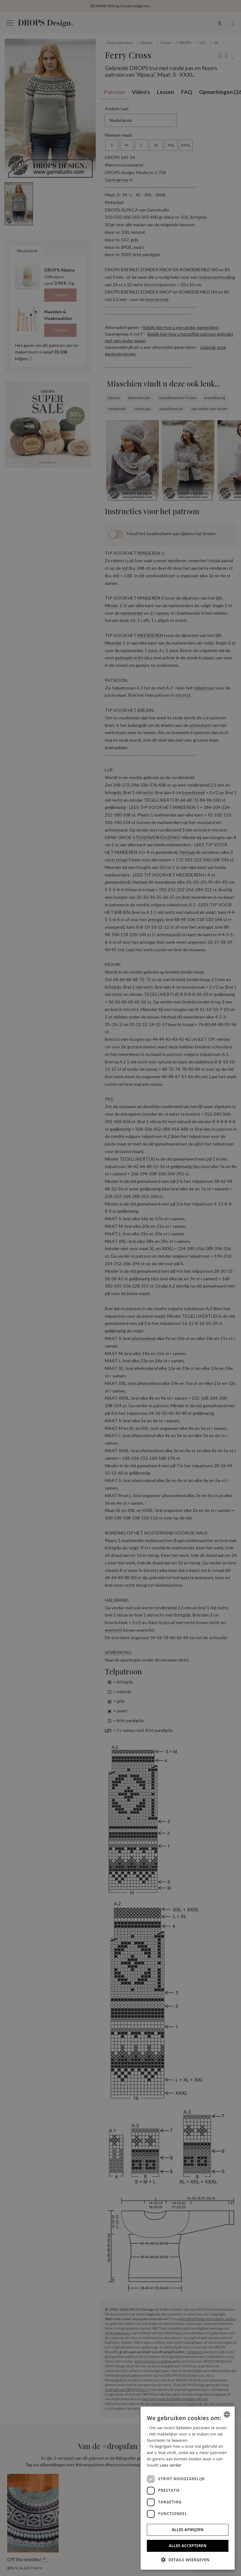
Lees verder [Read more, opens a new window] (171, 2465)
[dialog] (188, 2488)
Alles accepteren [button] (188, 2545)
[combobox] (227, 2414)
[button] (187, 2559)
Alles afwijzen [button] (188, 2529)
